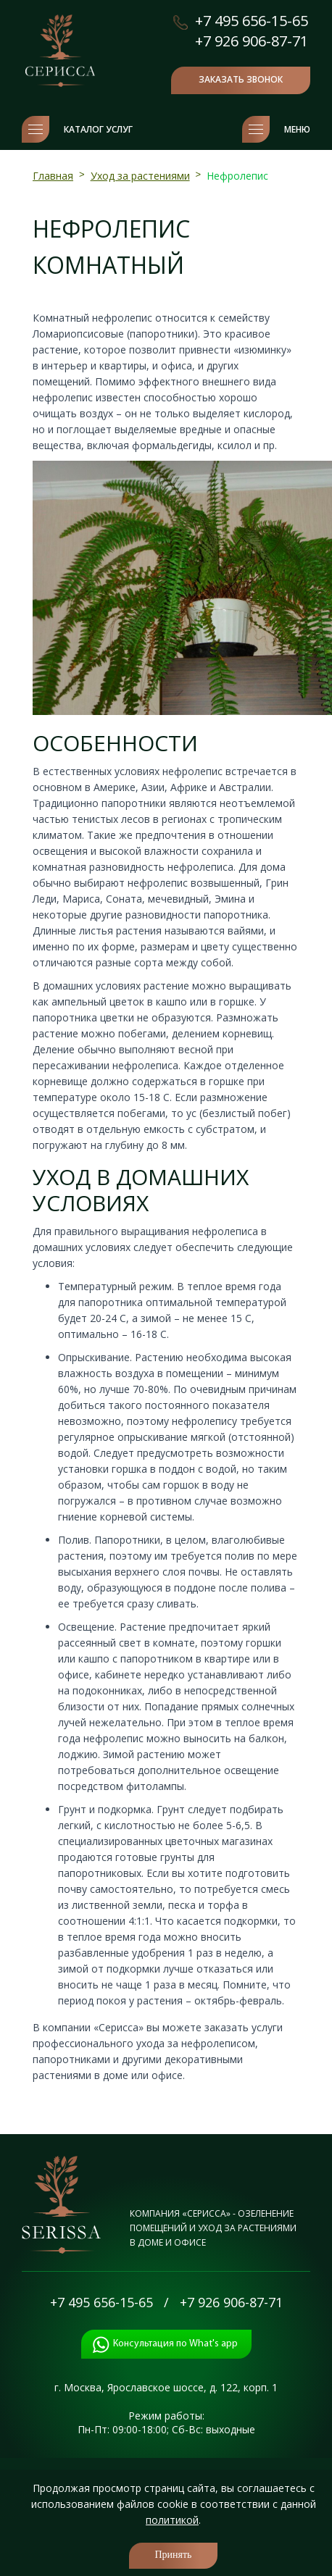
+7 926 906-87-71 (251, 41)
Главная (53, 176)
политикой (172, 2520)
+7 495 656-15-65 (251, 20)
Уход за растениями (140, 176)
